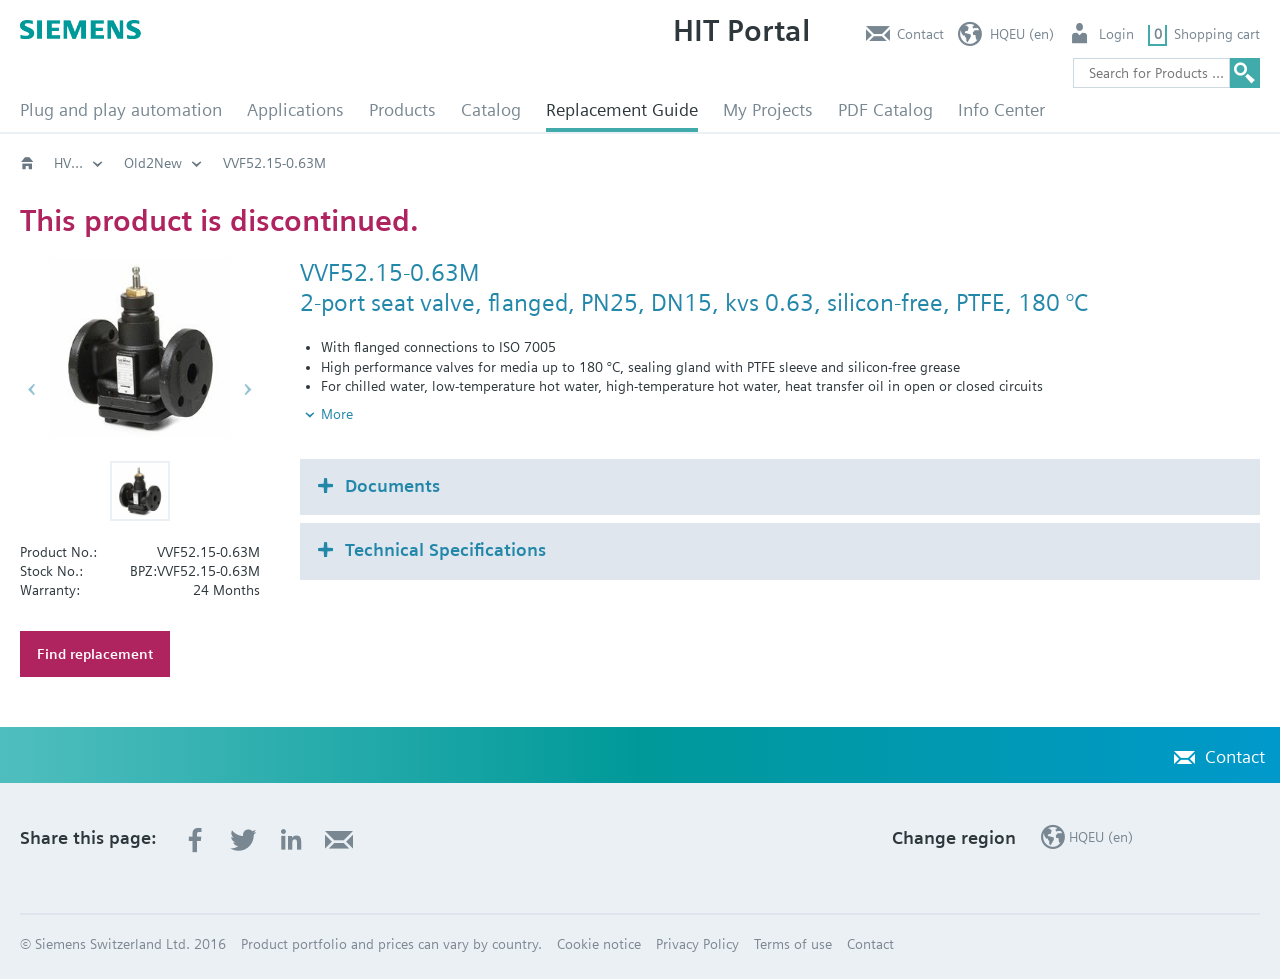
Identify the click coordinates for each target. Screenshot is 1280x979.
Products (402, 109)
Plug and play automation (121, 109)
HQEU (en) (1022, 34)
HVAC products (100, 163)
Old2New (216, 163)
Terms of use (793, 944)
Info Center (1001, 109)
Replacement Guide (622, 109)
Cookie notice (599, 944)
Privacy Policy (697, 944)
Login (1116, 34)
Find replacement (95, 654)
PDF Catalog (885, 109)
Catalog (491, 109)
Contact (920, 34)
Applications (295, 109)
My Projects (768, 109)
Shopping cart (1217, 34)
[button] (140, 491)
